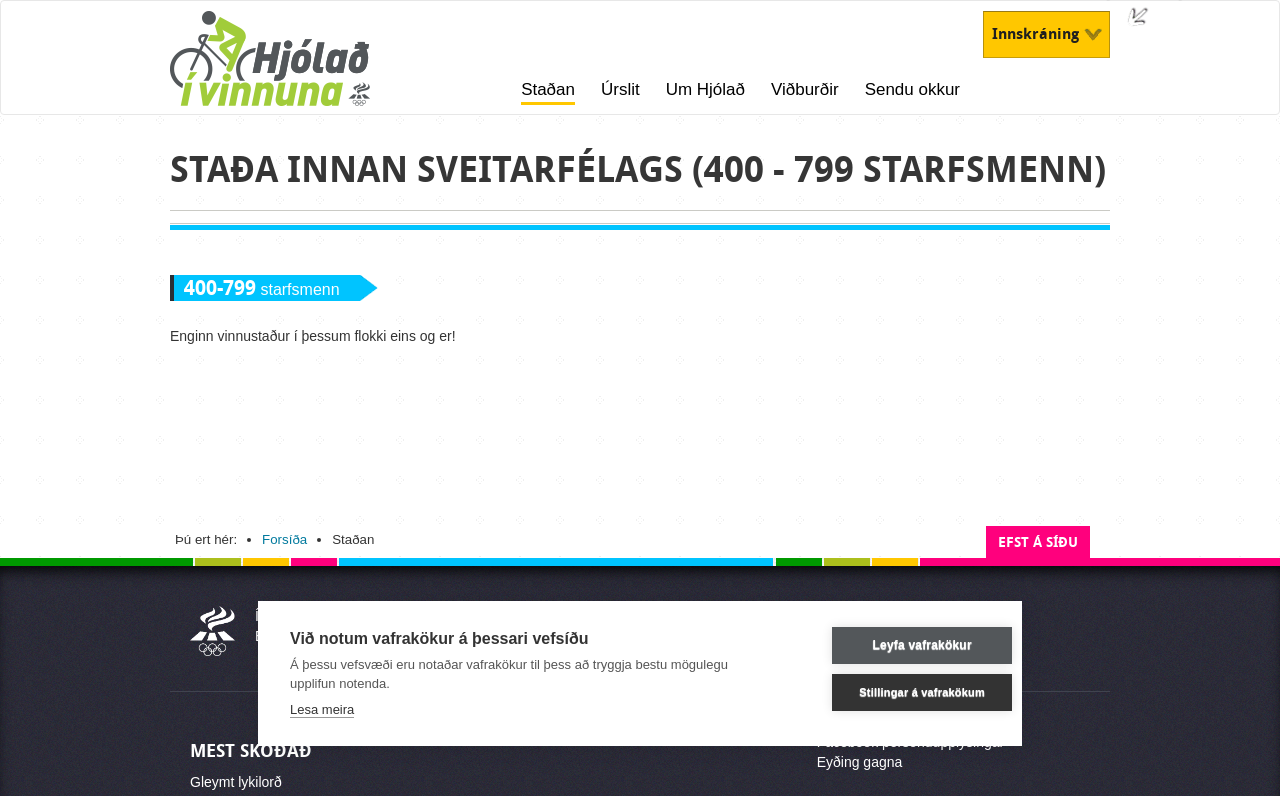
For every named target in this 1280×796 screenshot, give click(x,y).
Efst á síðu (1038, 542)
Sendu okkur (912, 89)
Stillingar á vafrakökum (894, 692)
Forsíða (284, 539)
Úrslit (620, 89)
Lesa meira (322, 709)
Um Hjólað (705, 89)
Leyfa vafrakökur (893, 645)
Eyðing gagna (860, 762)
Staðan (548, 89)
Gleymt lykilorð (236, 782)
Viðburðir (805, 89)
